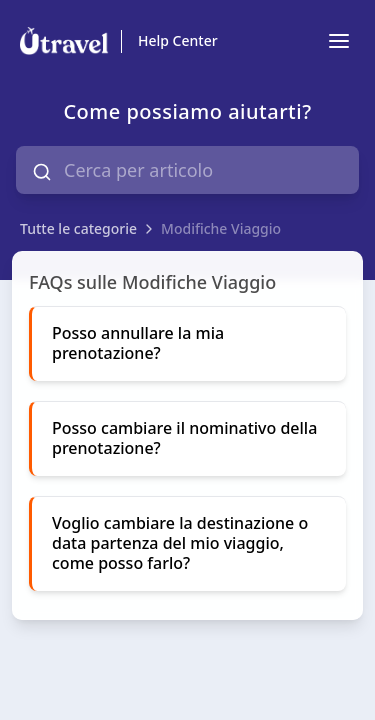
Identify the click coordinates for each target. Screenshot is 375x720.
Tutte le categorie (78, 228)
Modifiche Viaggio (221, 228)
